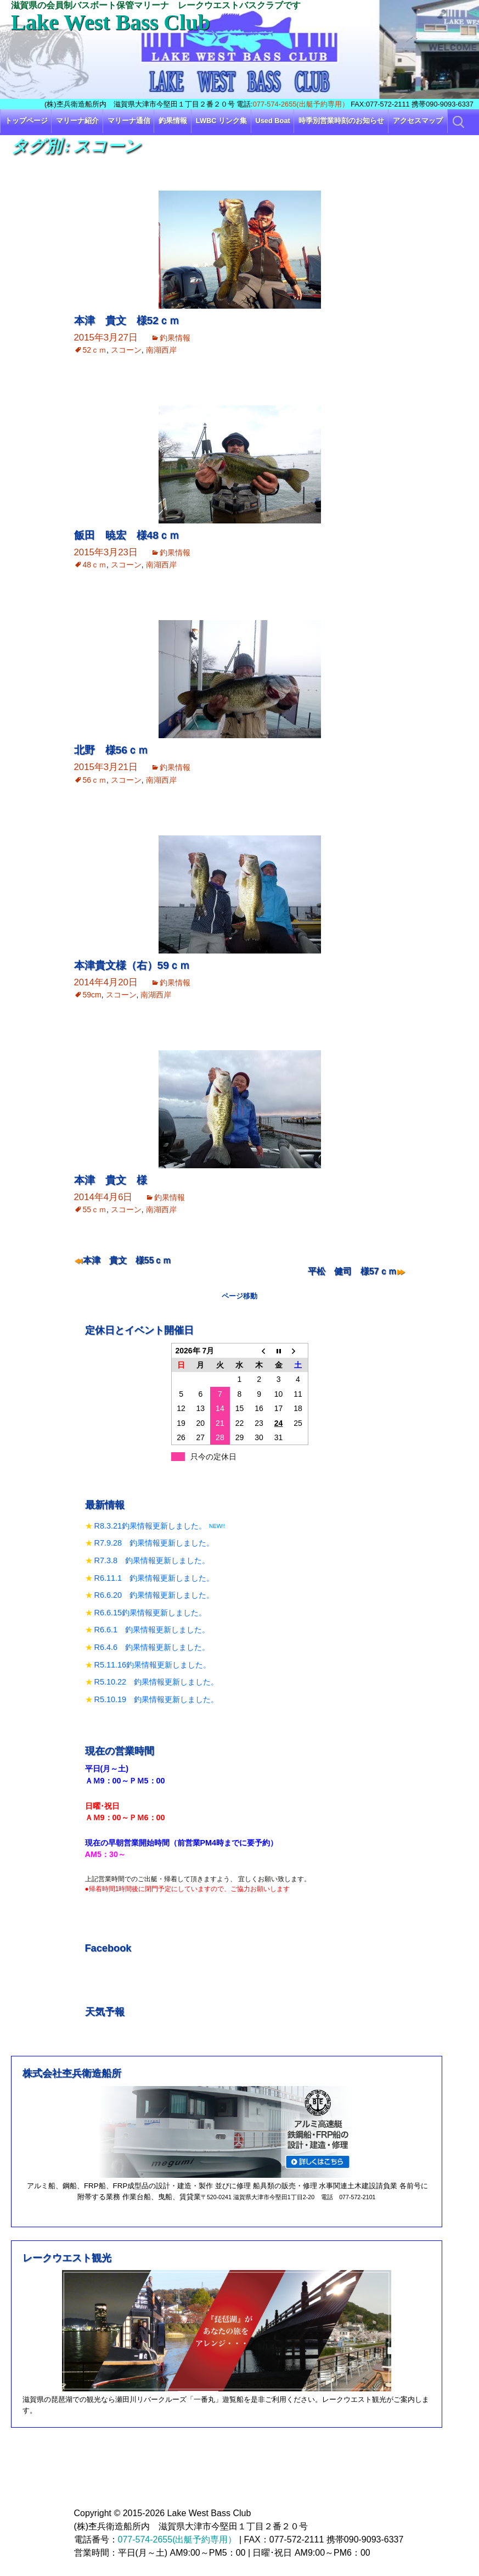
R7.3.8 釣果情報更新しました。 (152, 1560)
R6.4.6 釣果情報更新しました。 (152, 1647)
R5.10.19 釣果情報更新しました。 (156, 1699)
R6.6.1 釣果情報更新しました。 (152, 1629)
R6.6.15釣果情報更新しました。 (150, 1612)
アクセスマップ (418, 120)
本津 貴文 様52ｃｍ (126, 320)
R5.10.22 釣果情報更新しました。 (156, 1681)
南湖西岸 (161, 349)
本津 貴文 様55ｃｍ (127, 1260)
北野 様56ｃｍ (111, 750)
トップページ (26, 120)
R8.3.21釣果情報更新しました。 (150, 1525)
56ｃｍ (95, 780)
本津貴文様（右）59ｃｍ (132, 965)
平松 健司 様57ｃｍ (352, 1271)
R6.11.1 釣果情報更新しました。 (154, 1578)
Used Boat (273, 120)
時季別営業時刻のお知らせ (341, 120)
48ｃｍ (95, 564)
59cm (92, 994)
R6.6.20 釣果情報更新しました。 (154, 1595)
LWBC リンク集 (221, 120)
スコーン (126, 349)
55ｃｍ (95, 1209)
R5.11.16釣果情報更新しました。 (152, 1664)
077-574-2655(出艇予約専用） (301, 104)
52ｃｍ (95, 349)
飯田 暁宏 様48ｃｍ (126, 535)
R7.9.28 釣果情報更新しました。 (154, 1542)
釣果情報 (173, 120)
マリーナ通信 (129, 120)
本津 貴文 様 (110, 1180)
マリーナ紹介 (77, 120)
